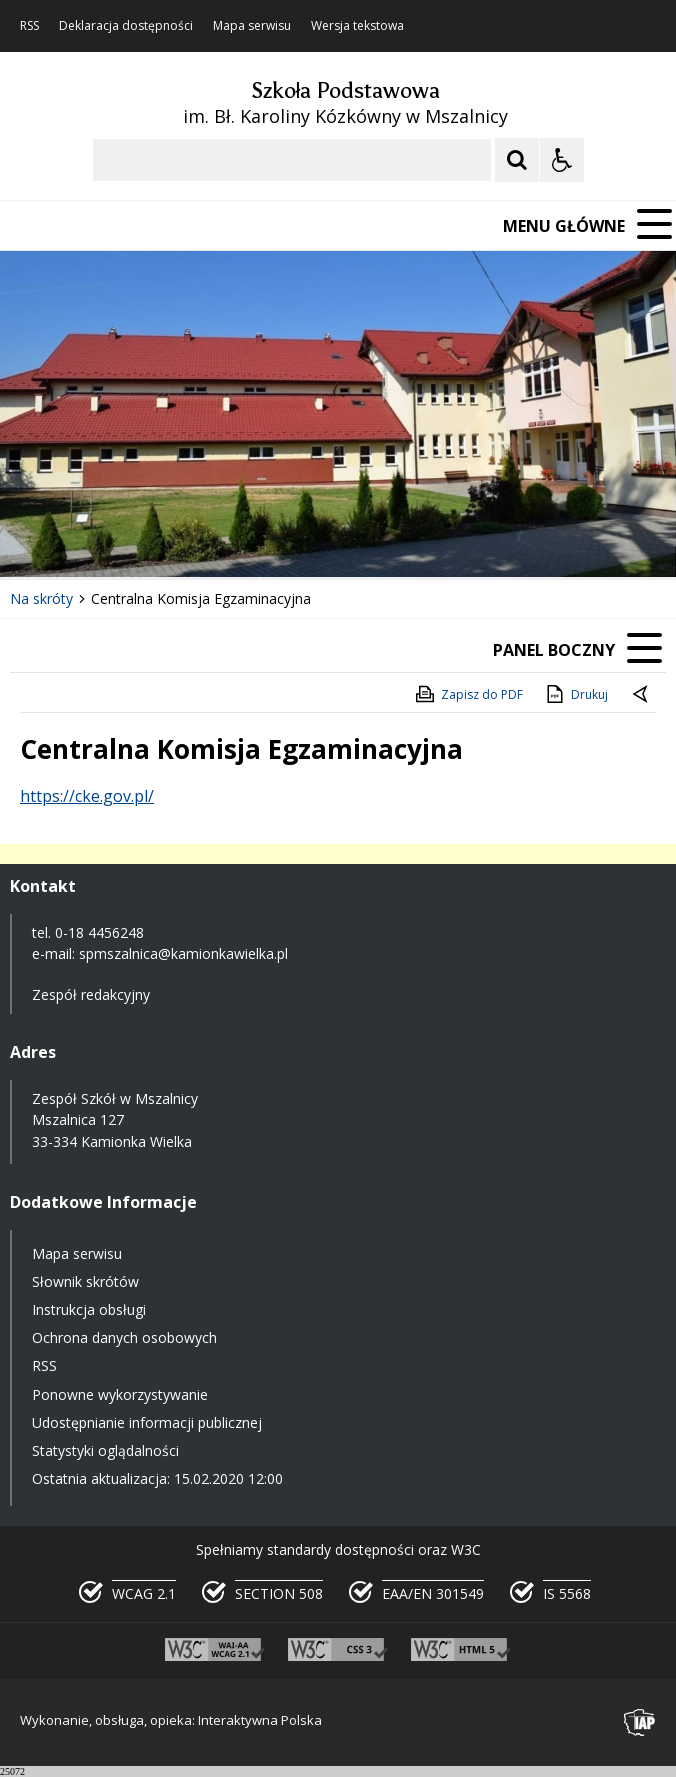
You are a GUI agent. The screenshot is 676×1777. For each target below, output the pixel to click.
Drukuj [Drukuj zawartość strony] (575, 694)
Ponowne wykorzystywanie (120, 1394)
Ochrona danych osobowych (124, 1337)
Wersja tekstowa (357, 26)
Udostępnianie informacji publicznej (147, 1422)
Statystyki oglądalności (105, 1450)
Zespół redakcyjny (91, 994)
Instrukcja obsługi (89, 1309)
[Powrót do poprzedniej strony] (642, 695)
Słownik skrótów (85, 1281)
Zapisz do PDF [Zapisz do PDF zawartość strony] (468, 694)
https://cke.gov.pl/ (87, 796)
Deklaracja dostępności (126, 26)
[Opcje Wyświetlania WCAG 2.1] (562, 160)
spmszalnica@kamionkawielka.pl (183, 953)
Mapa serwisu (252, 26)
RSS (29, 26)
